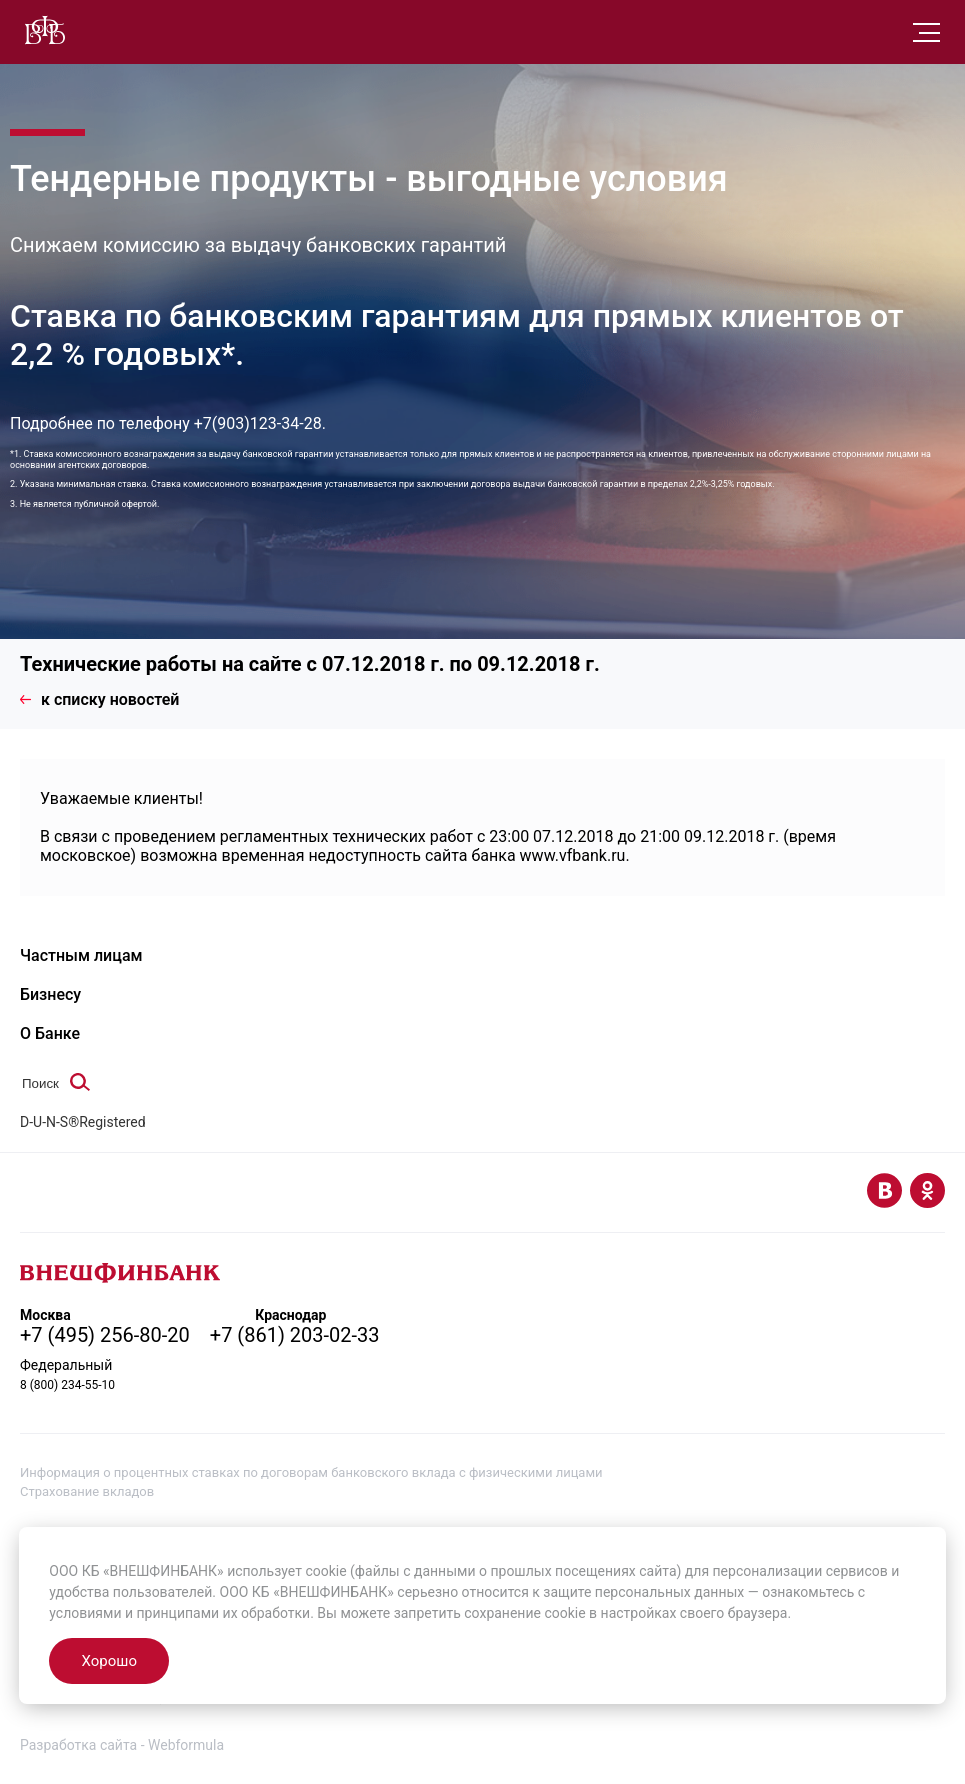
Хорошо (109, 1661)
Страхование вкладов (87, 1491)
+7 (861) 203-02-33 (295, 1335)
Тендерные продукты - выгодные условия (369, 179)
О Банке (50, 1033)
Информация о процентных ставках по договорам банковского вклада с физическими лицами (311, 1472)
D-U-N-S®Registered (83, 1122)
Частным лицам (81, 955)
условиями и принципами (134, 1613)
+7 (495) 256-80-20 (105, 1335)
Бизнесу (50, 994)
